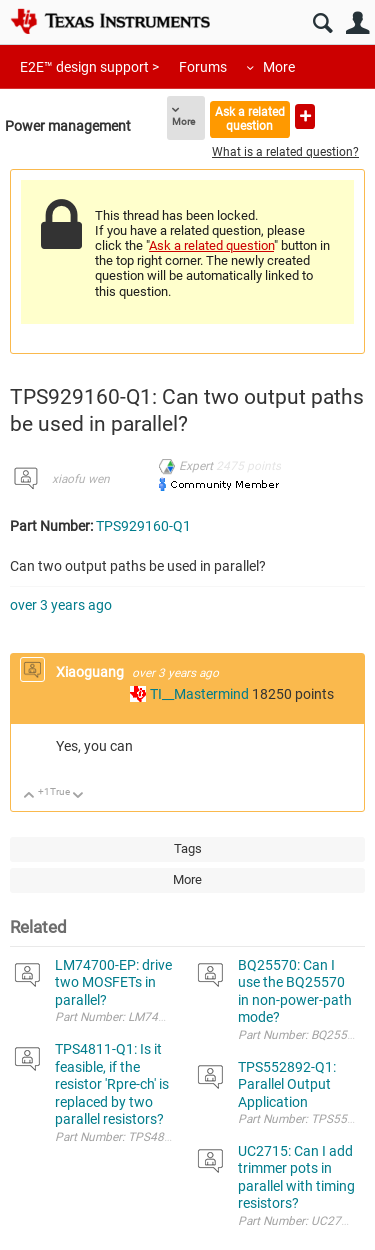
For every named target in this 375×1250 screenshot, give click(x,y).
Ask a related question (250, 118)
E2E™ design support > (89, 67)
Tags (188, 848)
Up (29, 796)
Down (78, 796)
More (279, 67)
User (357, 23)
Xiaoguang (91, 672)
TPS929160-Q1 (143, 526)
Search (322, 23)
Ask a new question (305, 116)
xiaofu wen (81, 479)
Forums (203, 67)
